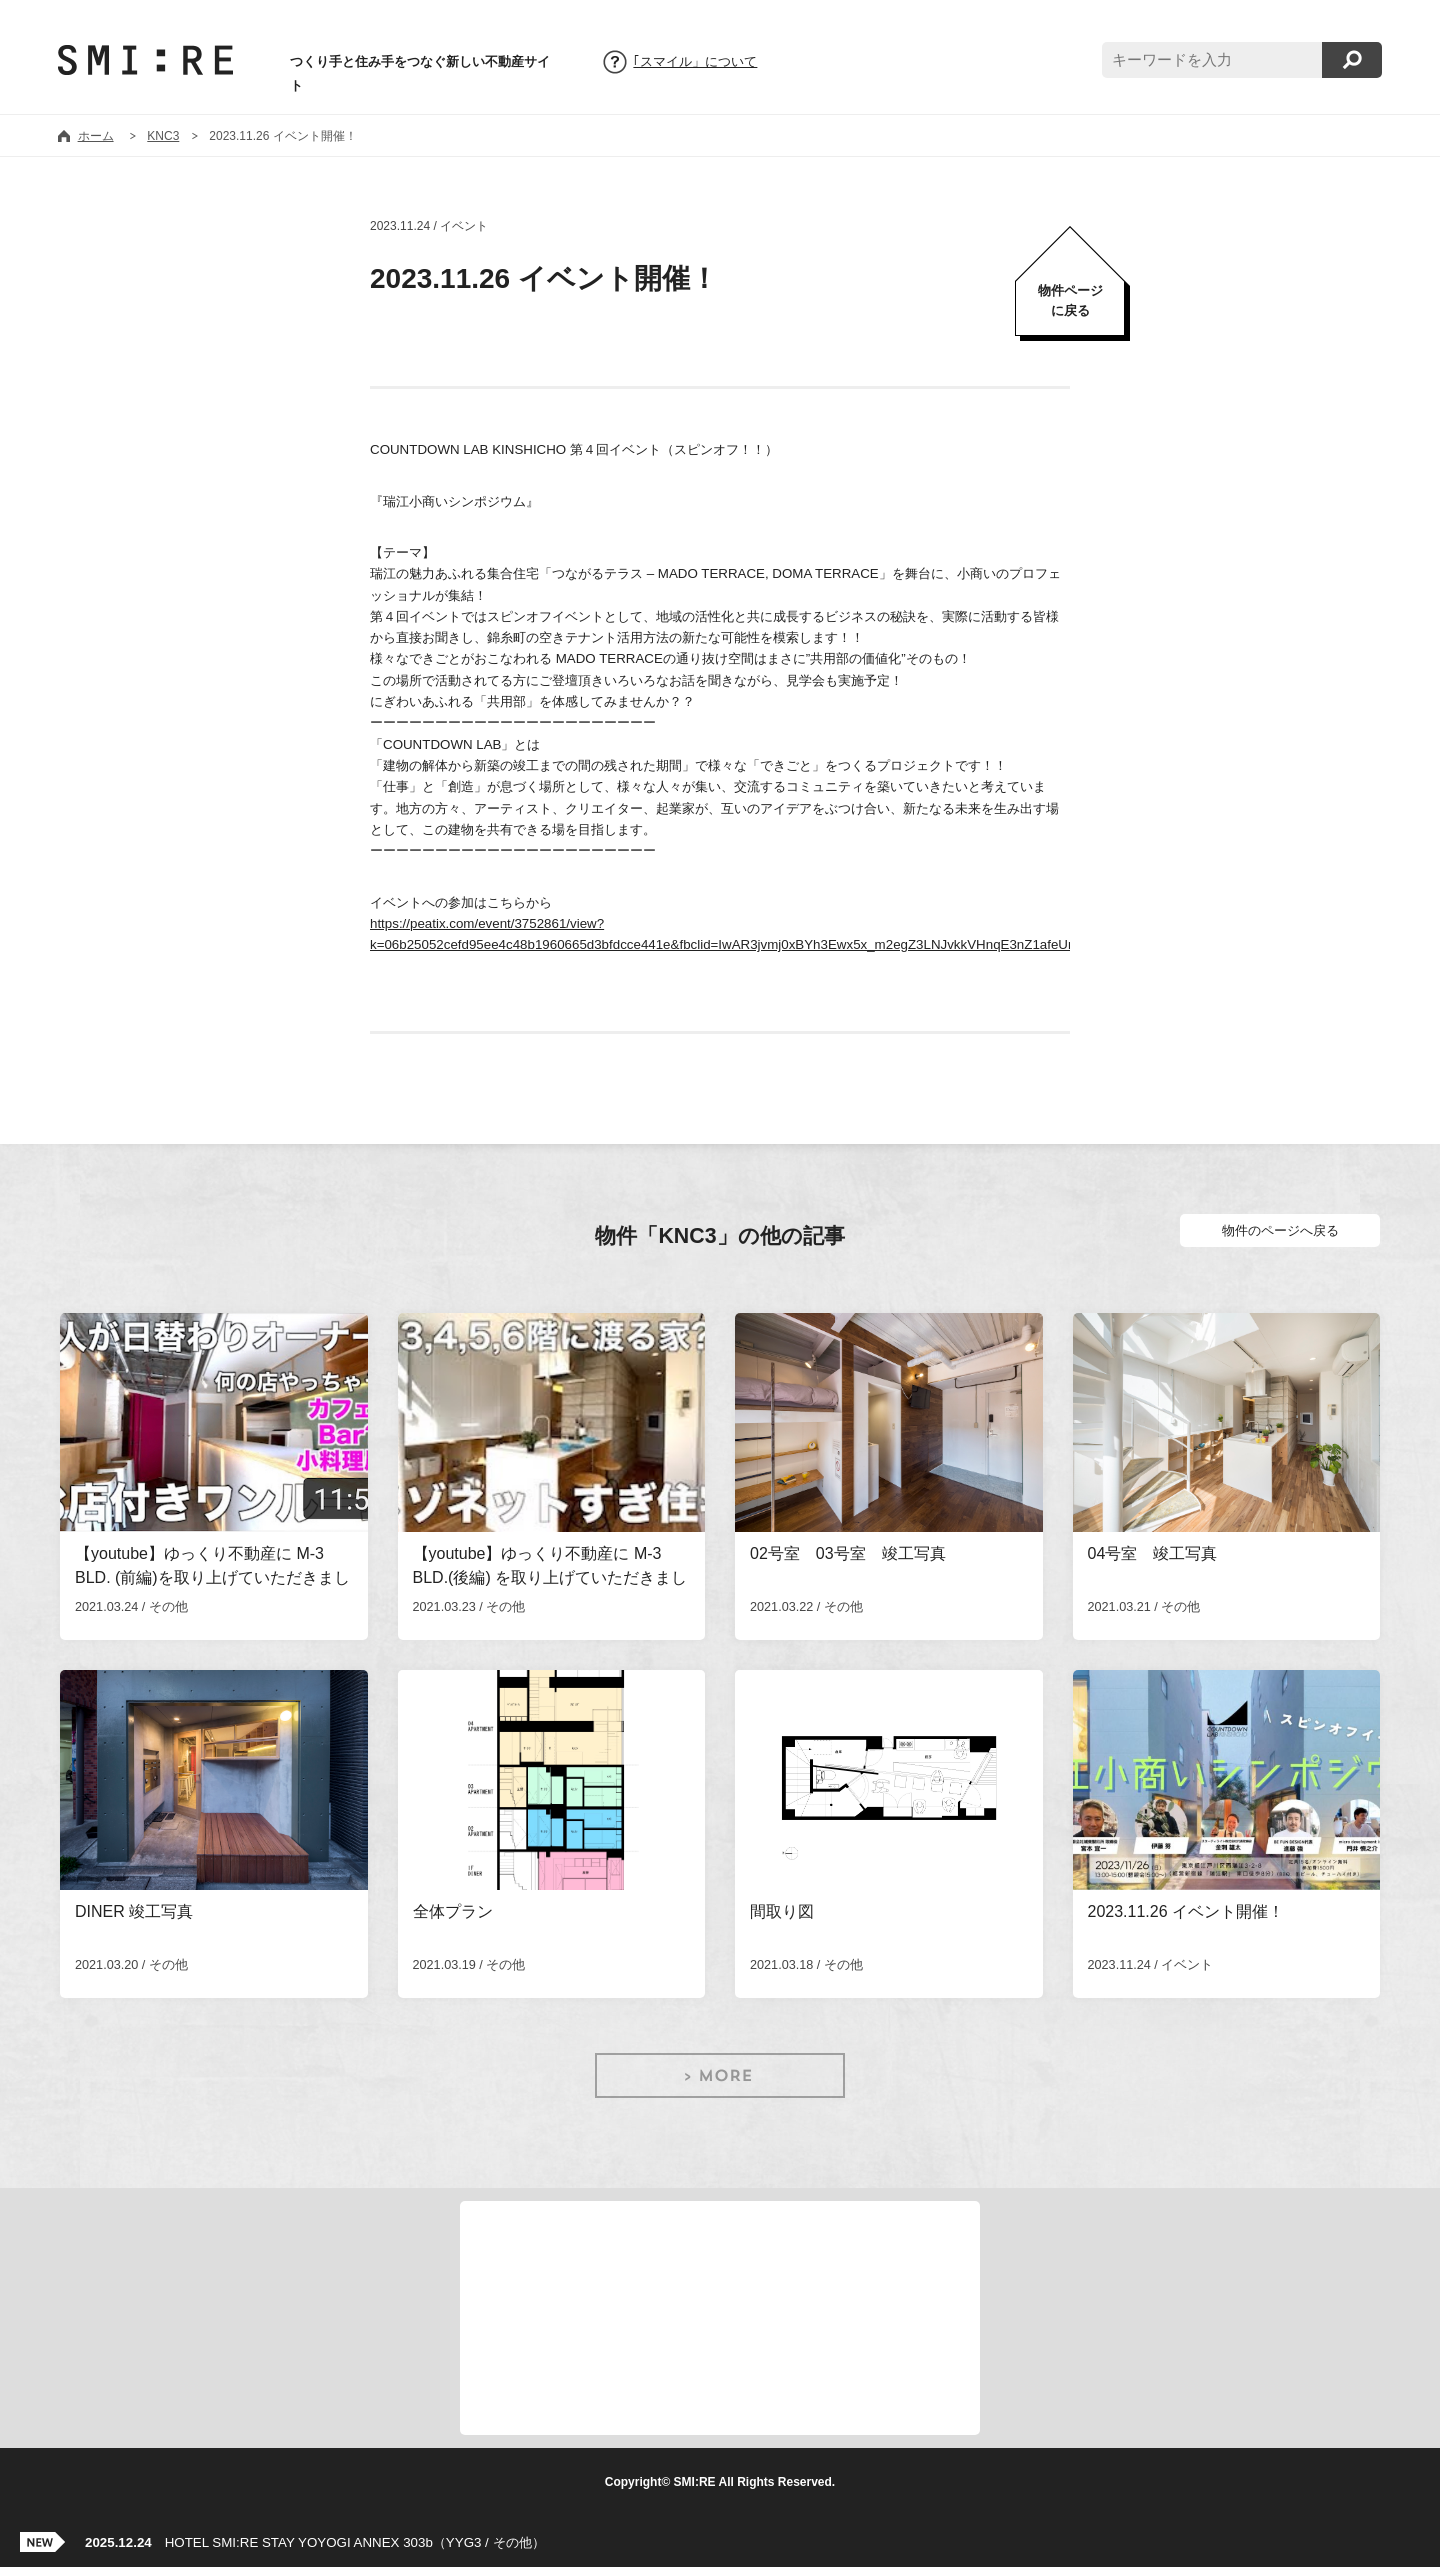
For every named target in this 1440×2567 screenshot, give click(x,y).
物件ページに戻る (1070, 300)
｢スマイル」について (695, 62)
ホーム (96, 136)
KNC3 (163, 136)
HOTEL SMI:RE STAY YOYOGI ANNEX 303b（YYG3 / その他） (315, 2542)
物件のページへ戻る (1280, 1230)
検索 (1352, 60)
